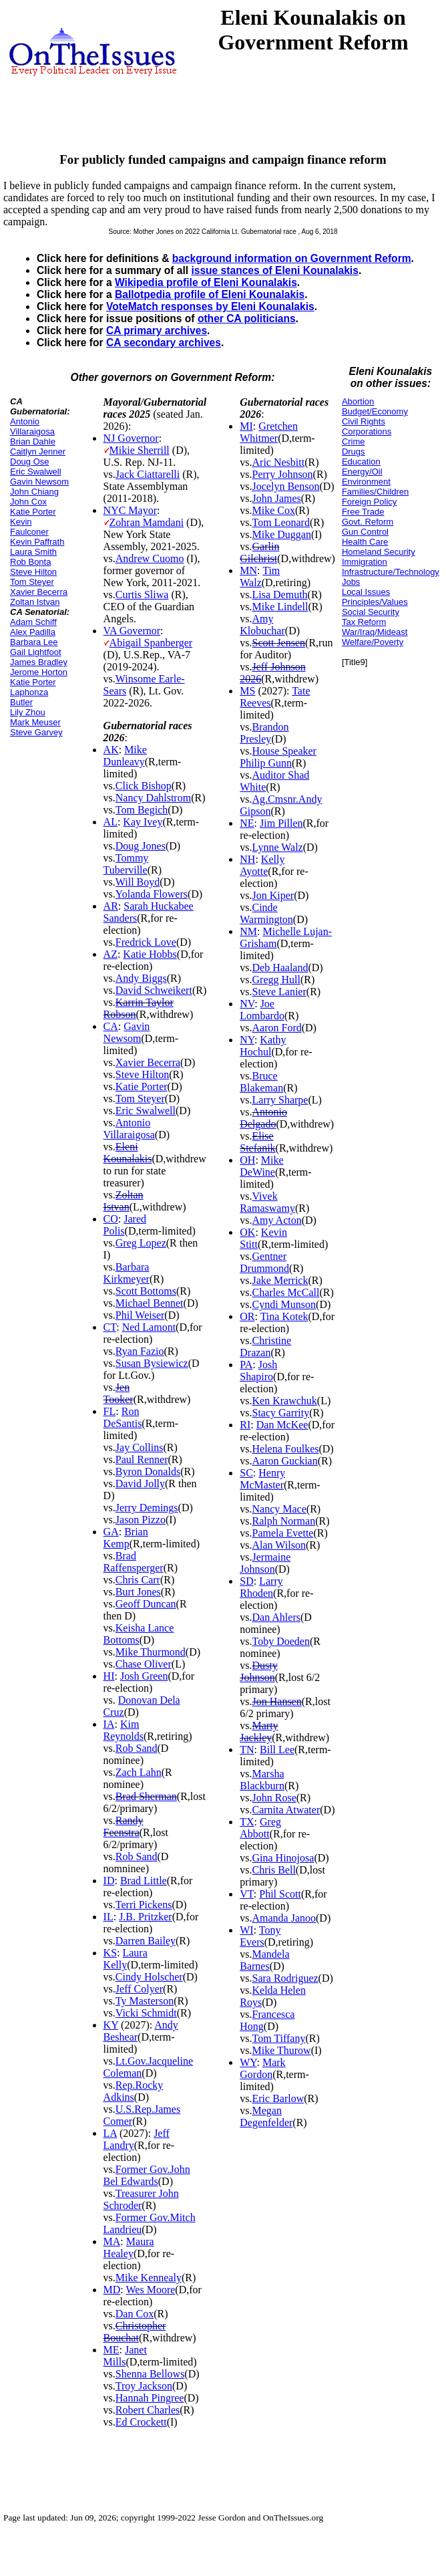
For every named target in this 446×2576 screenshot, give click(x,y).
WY (248, 2062)
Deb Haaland (280, 967)
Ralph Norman (284, 1521)
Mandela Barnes (264, 1960)
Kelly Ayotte (262, 865)
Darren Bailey (146, 1940)
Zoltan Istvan (34, 602)
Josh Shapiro (258, 1370)
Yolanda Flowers (152, 894)
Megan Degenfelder (266, 2116)
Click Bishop (144, 785)
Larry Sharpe (280, 1100)
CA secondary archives (163, 342)
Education (361, 462)
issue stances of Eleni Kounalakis (274, 270)
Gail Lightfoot (35, 652)
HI (109, 1676)
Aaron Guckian (285, 1460)
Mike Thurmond (151, 1652)
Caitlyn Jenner (37, 451)
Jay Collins (140, 1447)
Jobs (351, 582)
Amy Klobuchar (262, 624)
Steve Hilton (33, 572)
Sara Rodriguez (285, 1978)
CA (110, 1026)
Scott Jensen (279, 642)
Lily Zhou (27, 712)
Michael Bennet (150, 1303)
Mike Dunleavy (125, 755)
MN (248, 570)
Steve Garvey (36, 732)
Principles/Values (375, 602)
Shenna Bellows (150, 2373)
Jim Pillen (281, 823)
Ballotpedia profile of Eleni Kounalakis (209, 294)
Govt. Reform (367, 522)
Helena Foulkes (285, 1448)
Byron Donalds (148, 1471)
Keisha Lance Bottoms (138, 1634)
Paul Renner (142, 1459)
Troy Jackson (144, 2386)
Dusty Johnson (258, 1671)
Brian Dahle (32, 441)
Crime (353, 441)
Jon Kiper (273, 895)
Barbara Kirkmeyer (126, 1273)
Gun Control (365, 532)
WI (246, 1930)
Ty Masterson (145, 2001)
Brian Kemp (125, 1537)
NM (248, 931)
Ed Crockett (141, 2422)
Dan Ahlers (276, 1617)
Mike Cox (273, 510)
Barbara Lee (34, 642)
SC (246, 1472)
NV (247, 1003)
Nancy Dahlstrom (153, 797)
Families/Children (375, 492)
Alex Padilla (32, 632)
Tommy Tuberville (126, 864)
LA (110, 2133)
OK (247, 1232)
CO (110, 1219)
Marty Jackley (259, 1731)
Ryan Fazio (140, 1351)
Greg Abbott (260, 1827)
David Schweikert (154, 990)
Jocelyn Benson (286, 486)
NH (247, 859)
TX (247, 1821)
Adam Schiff (33, 622)
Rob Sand (137, 1748)
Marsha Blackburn (262, 1779)
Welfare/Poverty (372, 642)
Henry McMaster (262, 1479)
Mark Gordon (262, 2068)
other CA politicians (247, 318)
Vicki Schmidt (146, 2013)
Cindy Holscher (149, 1976)
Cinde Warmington (266, 913)
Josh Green (144, 1676)
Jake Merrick (280, 1280)
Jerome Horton (38, 672)
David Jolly (140, 1483)
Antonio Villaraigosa (32, 426)
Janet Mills (125, 2355)
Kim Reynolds (123, 1730)
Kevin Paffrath (37, 542)
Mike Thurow (281, 2050)
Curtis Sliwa (142, 594)
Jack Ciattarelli (148, 474)
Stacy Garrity (281, 1412)
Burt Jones (138, 1591)
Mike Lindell (280, 606)
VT (247, 1894)
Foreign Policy (369, 502)
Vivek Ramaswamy (267, 1202)
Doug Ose (29, 462)
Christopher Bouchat (134, 2331)
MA (112, 2241)
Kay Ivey (142, 821)
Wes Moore (151, 2289)
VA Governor (131, 630)
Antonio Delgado (263, 1118)
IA (109, 1724)
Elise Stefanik (257, 1142)
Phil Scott (280, 1894)
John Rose (274, 1797)
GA (111, 1531)
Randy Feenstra (123, 1826)
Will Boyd (138, 882)
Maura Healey (128, 2247)
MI (246, 426)
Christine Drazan (265, 1346)
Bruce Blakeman (261, 1081)
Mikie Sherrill (139, 450)
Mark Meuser (35, 722)
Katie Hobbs (149, 954)
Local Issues (366, 592)
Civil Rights (363, 421)
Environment (366, 482)
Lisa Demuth (280, 594)
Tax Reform (364, 622)
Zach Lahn (139, 1772)
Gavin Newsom (39, 482)
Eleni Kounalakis (127, 1152)
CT (110, 1327)
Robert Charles (148, 2410)
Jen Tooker (118, 1393)
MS (247, 690)
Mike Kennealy (149, 2277)
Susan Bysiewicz (152, 1363)
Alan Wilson (279, 1545)
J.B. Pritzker (145, 1916)
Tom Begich (142, 809)
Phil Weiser (140, 1315)
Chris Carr (138, 1579)
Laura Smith (33, 552)
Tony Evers (260, 1936)
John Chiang (34, 492)
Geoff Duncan (146, 1603)
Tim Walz (260, 576)
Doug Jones (141, 846)
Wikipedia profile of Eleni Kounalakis (206, 282)
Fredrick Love (146, 942)
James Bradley (38, 662)
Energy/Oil (362, 472)
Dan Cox (135, 2313)
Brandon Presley (264, 733)
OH (247, 1160)
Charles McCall (286, 1292)
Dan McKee (282, 1424)
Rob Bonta (30, 562)
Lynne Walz (277, 847)
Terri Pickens (144, 1904)
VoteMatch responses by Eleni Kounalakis (210, 306)
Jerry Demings (147, 1507)
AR (110, 906)
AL (110, 821)
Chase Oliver (144, 1664)
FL (109, 1411)
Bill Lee (277, 1749)
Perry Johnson (282, 474)
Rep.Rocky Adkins (133, 2091)
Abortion (358, 401)
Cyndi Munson (284, 1304)
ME (111, 2349)
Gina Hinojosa (283, 1857)
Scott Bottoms (146, 1291)
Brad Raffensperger (133, 1561)
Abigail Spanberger (151, 642)
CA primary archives (156, 330)
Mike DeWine (261, 1166)
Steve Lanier (279, 991)
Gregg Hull (276, 979)
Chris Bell (274, 1870)
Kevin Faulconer (29, 527)
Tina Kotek (284, 1316)
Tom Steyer (32, 582)
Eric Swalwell (35, 472)
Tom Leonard (281, 522)
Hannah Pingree (150, 2398)
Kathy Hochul (263, 1045)
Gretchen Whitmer (269, 432)
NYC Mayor (130, 510)
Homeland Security (378, 552)
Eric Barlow (278, 2098)
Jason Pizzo (141, 1519)
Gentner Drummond (264, 1262)
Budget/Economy (375, 411)
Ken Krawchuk (284, 1400)
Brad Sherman (146, 1796)
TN (247, 1749)
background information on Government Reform (291, 258)
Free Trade (363, 512)
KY (111, 2025)
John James (276, 498)
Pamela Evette (283, 1533)
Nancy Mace (279, 1509)
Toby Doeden (281, 1641)
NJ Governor (131, 438)
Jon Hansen (277, 1701)
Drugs (353, 451)
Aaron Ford (277, 1027)
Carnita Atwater (286, 1809)
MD (112, 2289)
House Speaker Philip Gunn (278, 757)
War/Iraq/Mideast (375, 632)
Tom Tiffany (279, 2038)
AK (111, 749)
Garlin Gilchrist (259, 552)
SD (246, 1581)
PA (246, 1364)
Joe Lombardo (262, 1009)
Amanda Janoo (284, 1918)
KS (110, 1952)
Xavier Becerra (38, 592)
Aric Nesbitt (278, 462)
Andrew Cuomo (150, 558)
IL (108, 1916)
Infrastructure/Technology (390, 572)
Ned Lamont (149, 1327)
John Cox (28, 502)
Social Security (370, 612)
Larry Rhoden (261, 1587)
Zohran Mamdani (146, 522)
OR (247, 1316)
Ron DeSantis (122, 1417)
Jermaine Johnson (265, 1563)
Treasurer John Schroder (141, 2199)
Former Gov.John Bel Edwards (146, 2175)
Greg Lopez (141, 1243)
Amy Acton (277, 1220)
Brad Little (143, 1880)
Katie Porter (33, 512)
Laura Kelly (125, 1958)
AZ (110, 954)
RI (245, 1424)
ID (109, 1880)
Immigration (364, 562)
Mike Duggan (281, 534)
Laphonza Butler (29, 697)
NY (247, 1039)
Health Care (365, 542)
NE (247, 823)
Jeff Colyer (139, 1988)
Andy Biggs (141, 978)
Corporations (366, 431)
